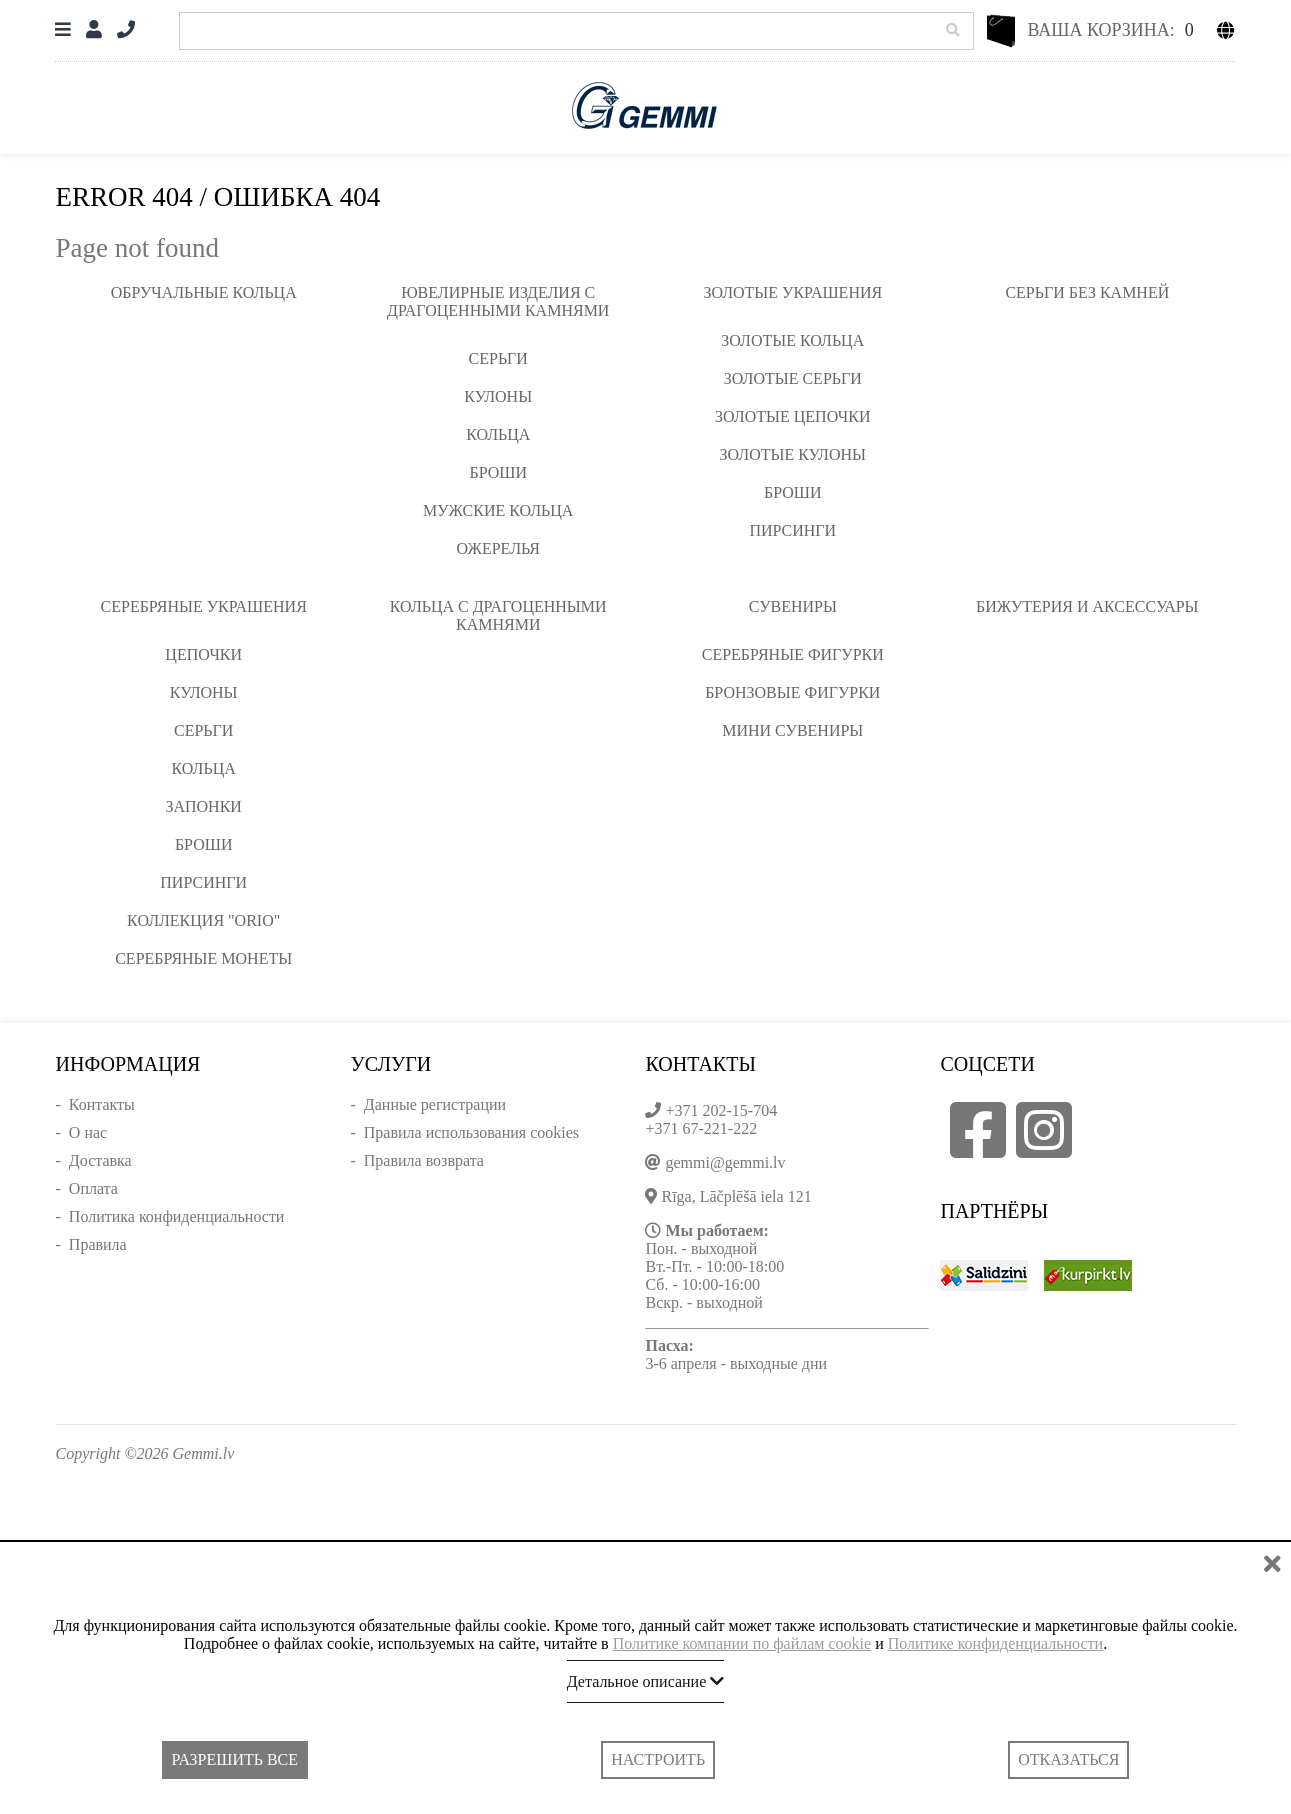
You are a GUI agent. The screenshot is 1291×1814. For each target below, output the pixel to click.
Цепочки (203, 654)
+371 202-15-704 (721, 1110)
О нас (88, 1132)
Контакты (102, 1104)
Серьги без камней (1087, 292)
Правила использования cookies (471, 1132)
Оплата (93, 1188)
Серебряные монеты (203, 958)
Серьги (498, 358)
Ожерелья (498, 548)
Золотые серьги (793, 378)
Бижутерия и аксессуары (1087, 606)
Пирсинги (792, 530)
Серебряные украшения (204, 606)
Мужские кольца (498, 510)
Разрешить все (235, 1759)
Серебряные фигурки (793, 654)
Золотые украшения (792, 292)
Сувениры (793, 606)
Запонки (203, 806)
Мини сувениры (792, 730)
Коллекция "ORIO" (203, 920)
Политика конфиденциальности (177, 1216)
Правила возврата (424, 1160)
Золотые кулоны (793, 454)
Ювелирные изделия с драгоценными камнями (498, 301)
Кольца (498, 434)
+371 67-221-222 (701, 1128)
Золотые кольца (792, 340)
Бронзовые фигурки (792, 692)
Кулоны (498, 396)
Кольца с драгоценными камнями (498, 615)
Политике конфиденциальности (995, 1643)
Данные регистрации (435, 1104)
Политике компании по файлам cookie (742, 1643)
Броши (498, 472)
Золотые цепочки (792, 416)
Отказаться (1068, 1759)
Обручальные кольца (204, 292)
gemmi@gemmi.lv (725, 1162)
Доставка (100, 1160)
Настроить (658, 1759)
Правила (98, 1244)
